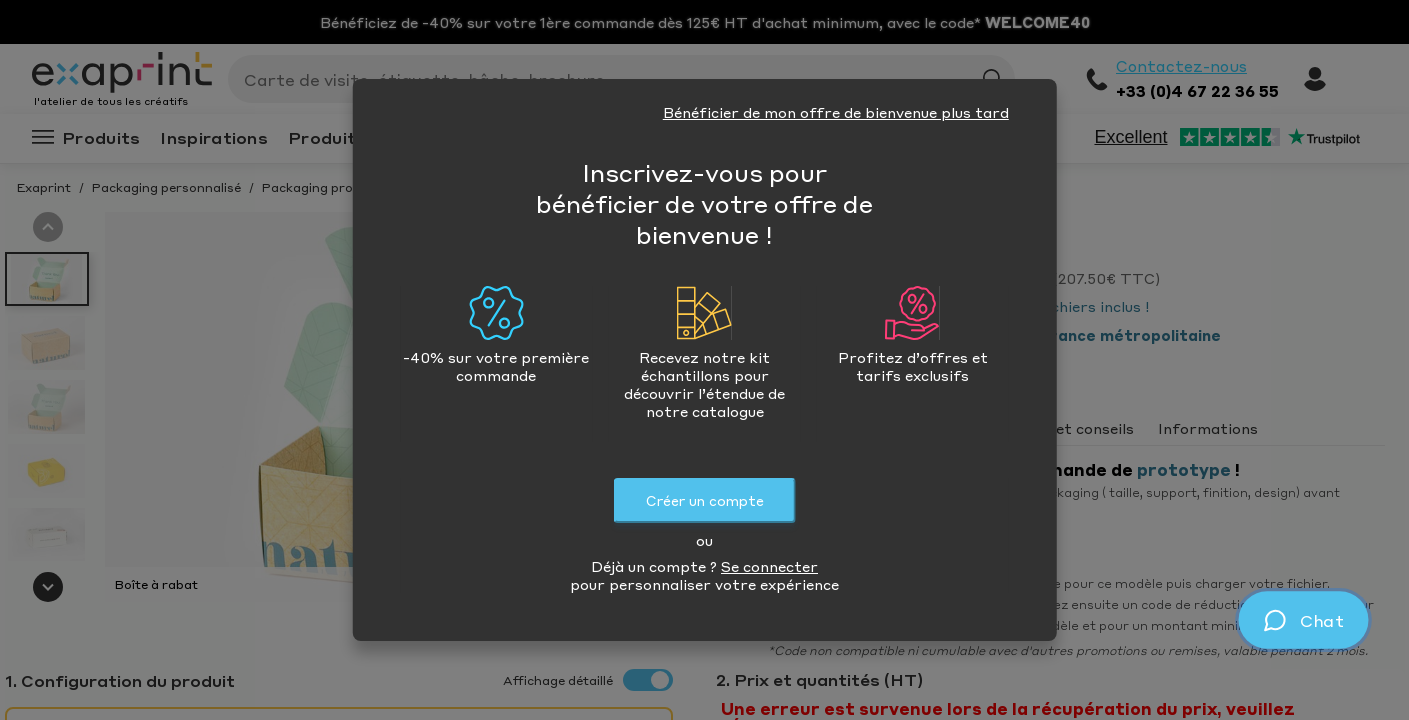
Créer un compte (705, 500)
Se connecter (769, 566)
